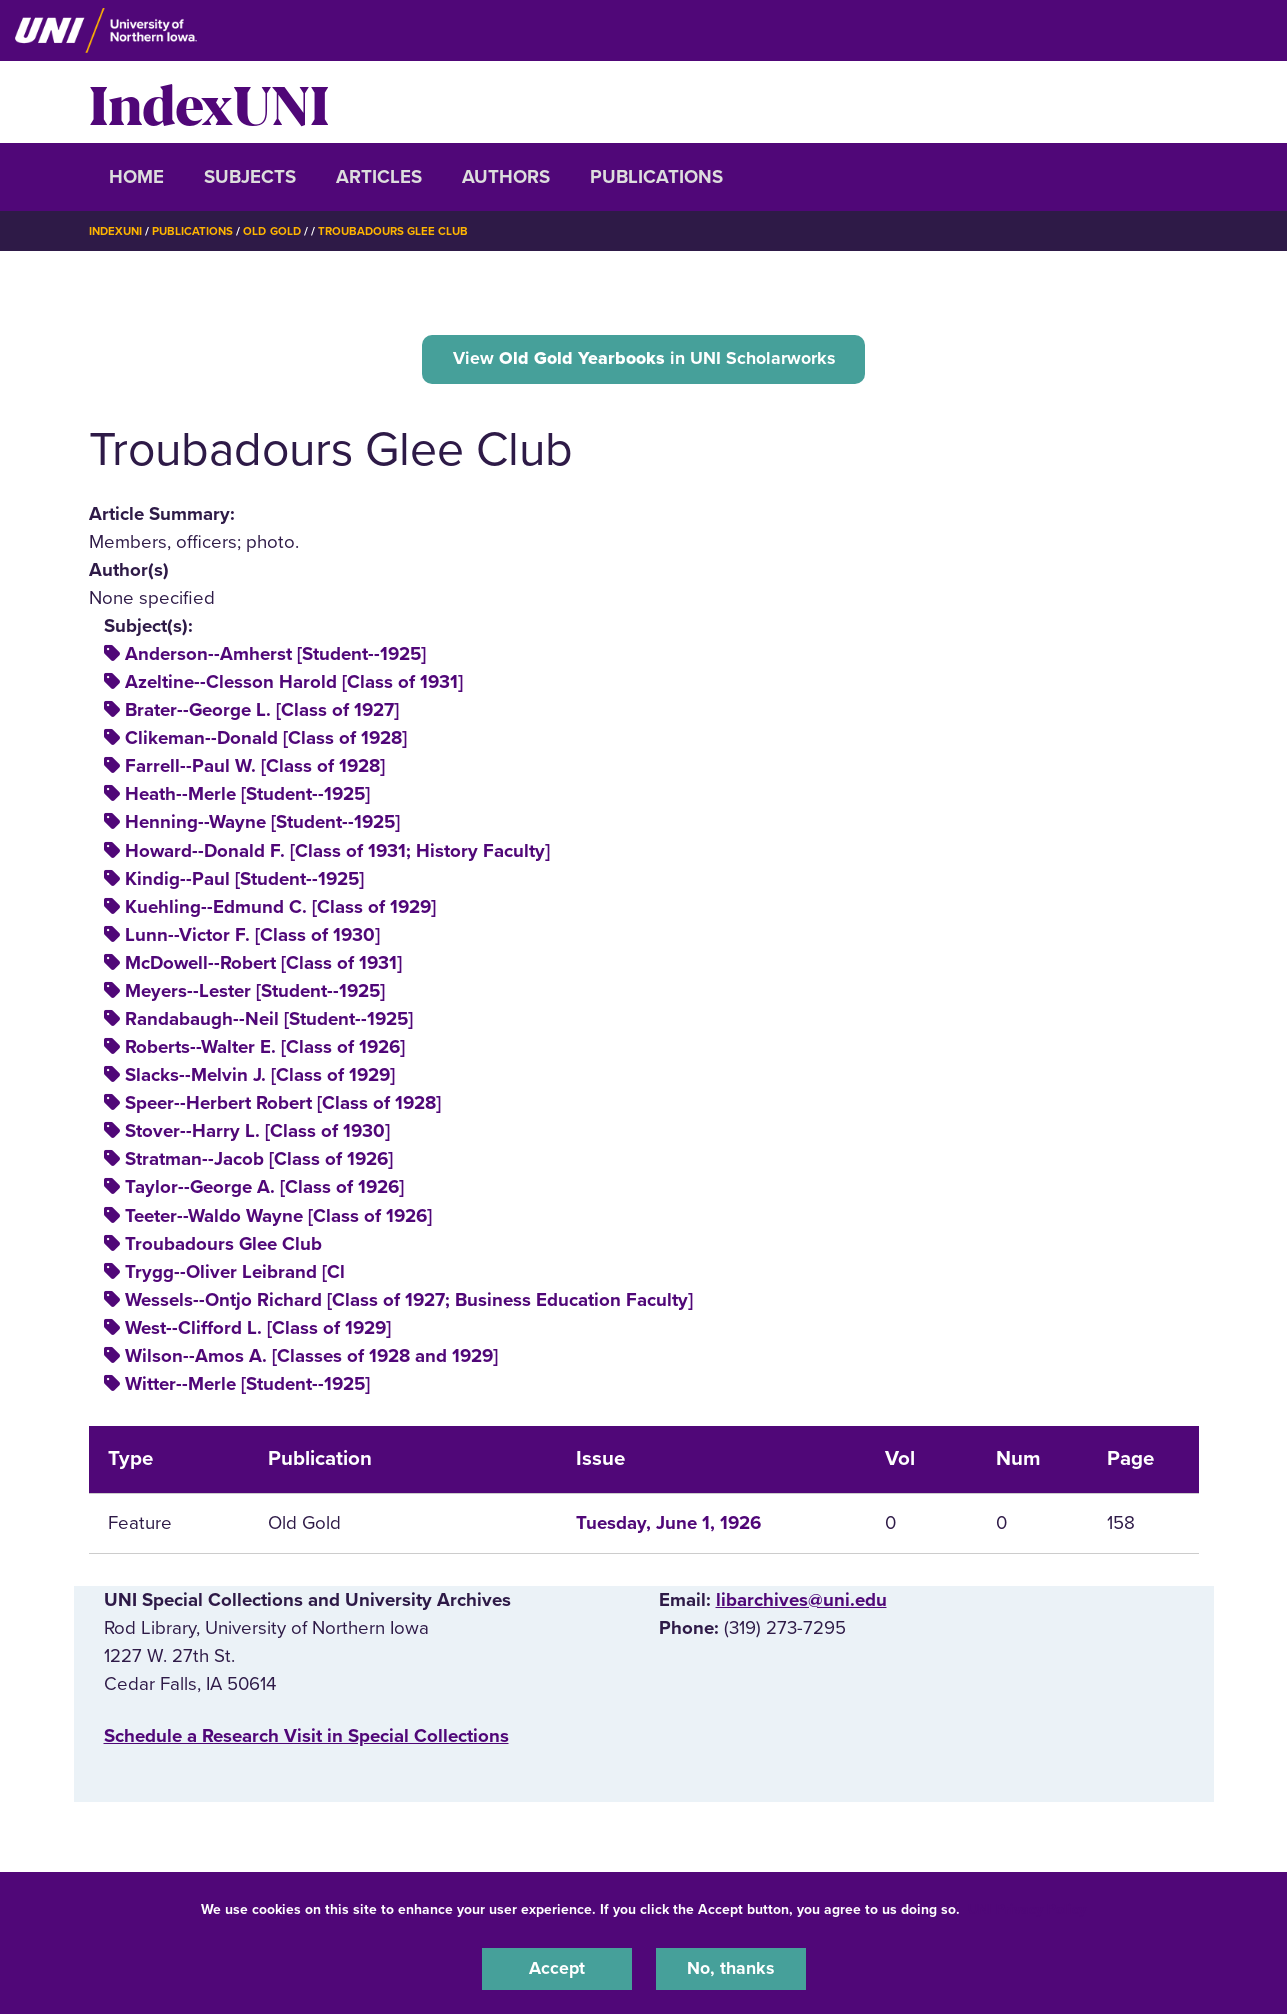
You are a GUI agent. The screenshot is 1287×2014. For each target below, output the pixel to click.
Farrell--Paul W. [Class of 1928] (255, 769)
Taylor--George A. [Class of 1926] (264, 1190)
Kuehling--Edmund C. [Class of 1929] (280, 910)
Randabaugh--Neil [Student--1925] (269, 1022)
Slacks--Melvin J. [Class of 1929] (260, 1078)
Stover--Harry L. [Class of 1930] (257, 1134)
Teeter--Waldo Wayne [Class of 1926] (278, 1218)
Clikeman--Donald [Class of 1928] (266, 741)
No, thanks (731, 1968)
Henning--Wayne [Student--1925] (262, 825)
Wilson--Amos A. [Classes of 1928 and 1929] (311, 1359)
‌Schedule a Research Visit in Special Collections (306, 1739)
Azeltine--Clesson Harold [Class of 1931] (294, 685)
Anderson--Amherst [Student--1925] (275, 657)
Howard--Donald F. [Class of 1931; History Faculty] (337, 853)
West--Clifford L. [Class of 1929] (258, 1331)
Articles (379, 177)
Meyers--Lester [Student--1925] (255, 994)
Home (136, 177)
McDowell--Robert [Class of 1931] (263, 966)
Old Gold (279, 231)
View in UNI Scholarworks (644, 359)
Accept (557, 1968)
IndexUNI (209, 102)
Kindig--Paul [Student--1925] (244, 881)
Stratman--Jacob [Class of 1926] (259, 1162)
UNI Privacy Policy (1027, 1907)
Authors (506, 177)
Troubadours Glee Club (406, 231)
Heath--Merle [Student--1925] (247, 797)
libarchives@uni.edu (801, 1603)
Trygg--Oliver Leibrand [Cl (235, 1275)
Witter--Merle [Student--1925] (247, 1387)
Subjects (250, 177)
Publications (656, 177)
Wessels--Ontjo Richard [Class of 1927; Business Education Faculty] (409, 1303)
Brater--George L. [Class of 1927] (262, 713)
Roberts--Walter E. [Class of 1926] (265, 1050)
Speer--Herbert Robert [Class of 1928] (283, 1106)
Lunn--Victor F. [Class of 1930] (252, 938)
